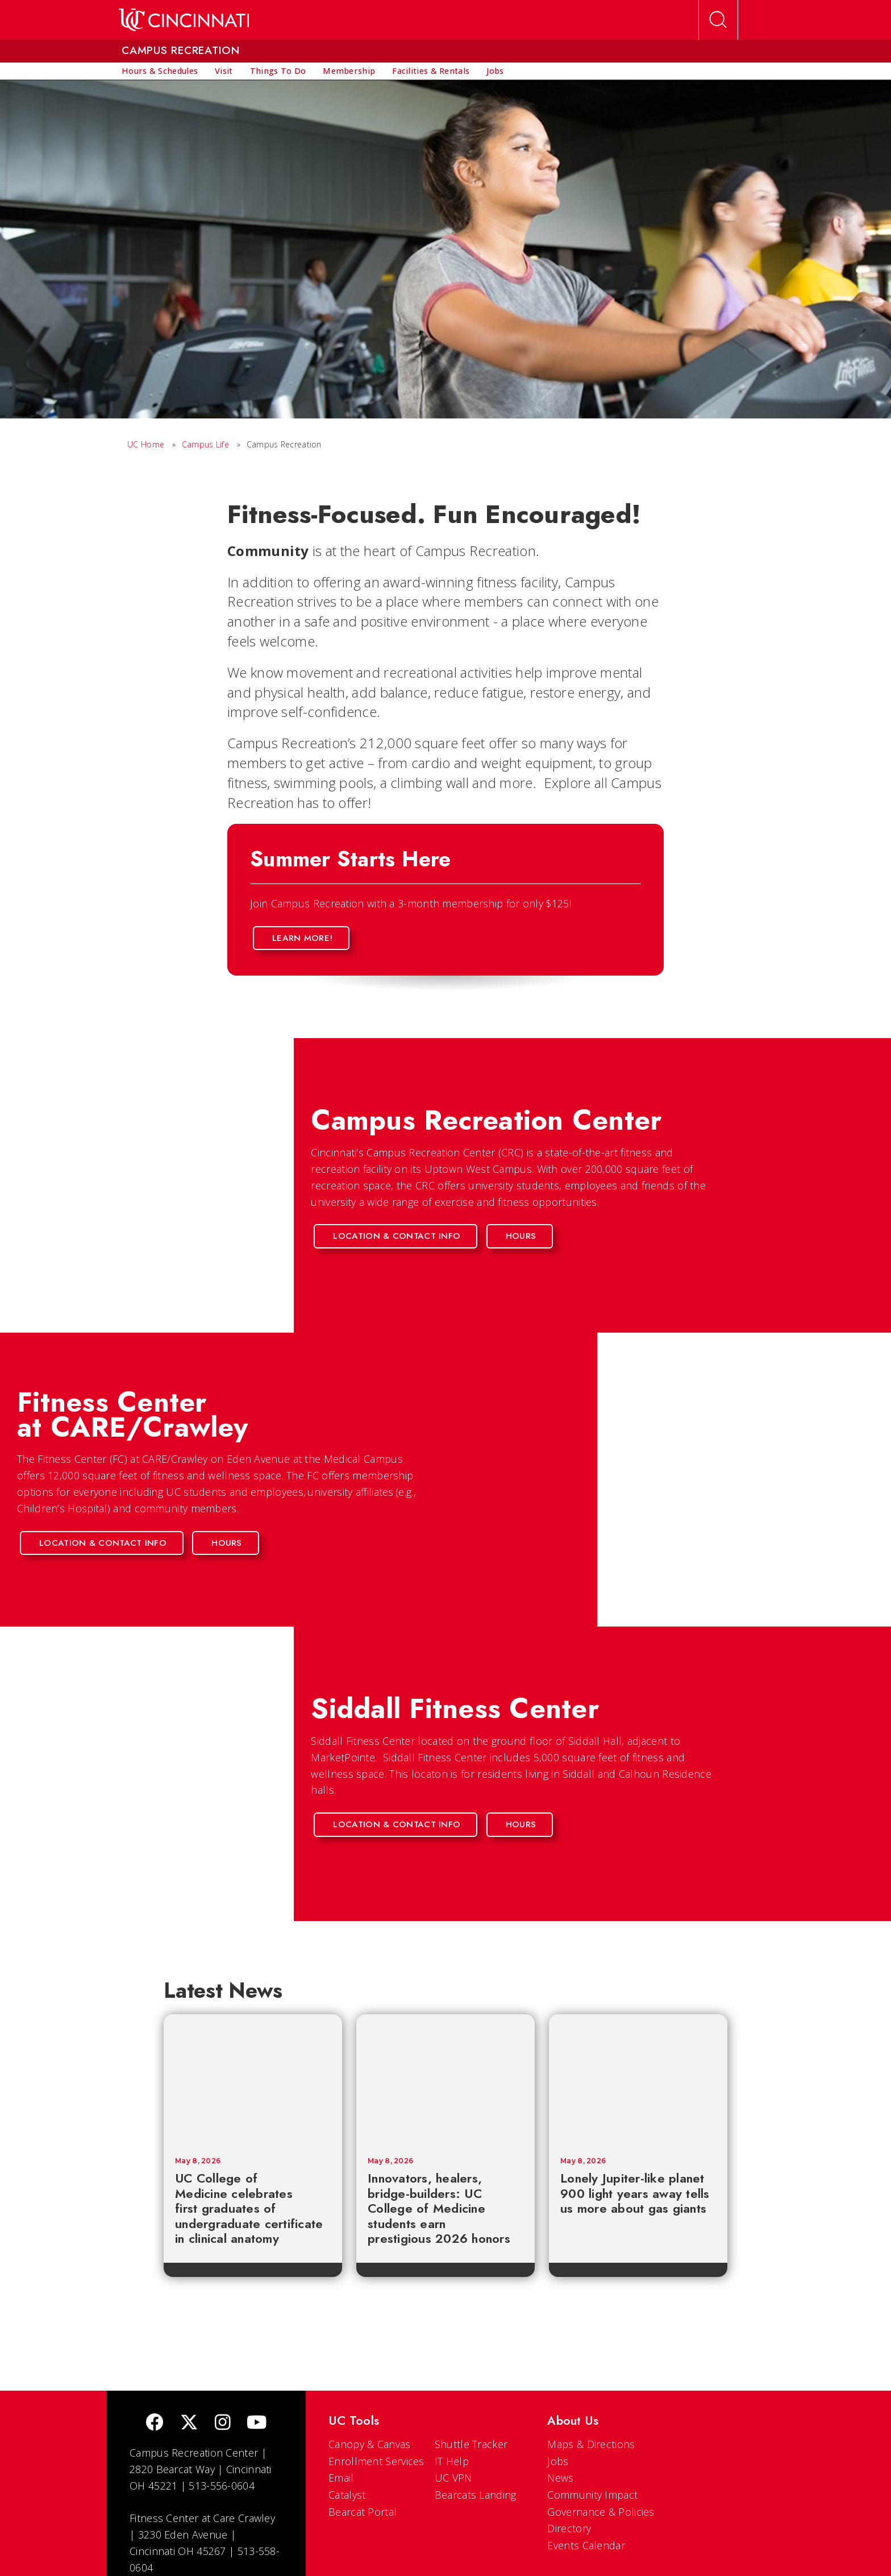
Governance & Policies (600, 2512)
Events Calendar (586, 2545)
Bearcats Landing (476, 2495)
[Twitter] (189, 2423)
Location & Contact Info (396, 1236)
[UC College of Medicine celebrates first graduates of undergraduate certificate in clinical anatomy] (253, 2080)
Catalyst (346, 2495)
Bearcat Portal (362, 2512)
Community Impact (592, 2495)
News (560, 2477)
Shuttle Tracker (471, 2444)
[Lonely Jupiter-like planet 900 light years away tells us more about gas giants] (638, 2080)
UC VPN (453, 2477)
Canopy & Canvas (369, 2444)
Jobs (557, 2461)
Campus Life (205, 444)
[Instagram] (223, 2423)
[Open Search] (718, 20)
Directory (569, 2528)
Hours (521, 1236)
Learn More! (302, 938)
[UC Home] (184, 20)
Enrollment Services (376, 2461)
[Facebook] (154, 2423)
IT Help (452, 2461)
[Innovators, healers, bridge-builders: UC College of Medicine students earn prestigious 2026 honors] (445, 2080)
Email (341, 2477)
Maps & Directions (591, 2444)
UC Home (145, 444)
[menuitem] (159, 71)
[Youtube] (257, 2423)
